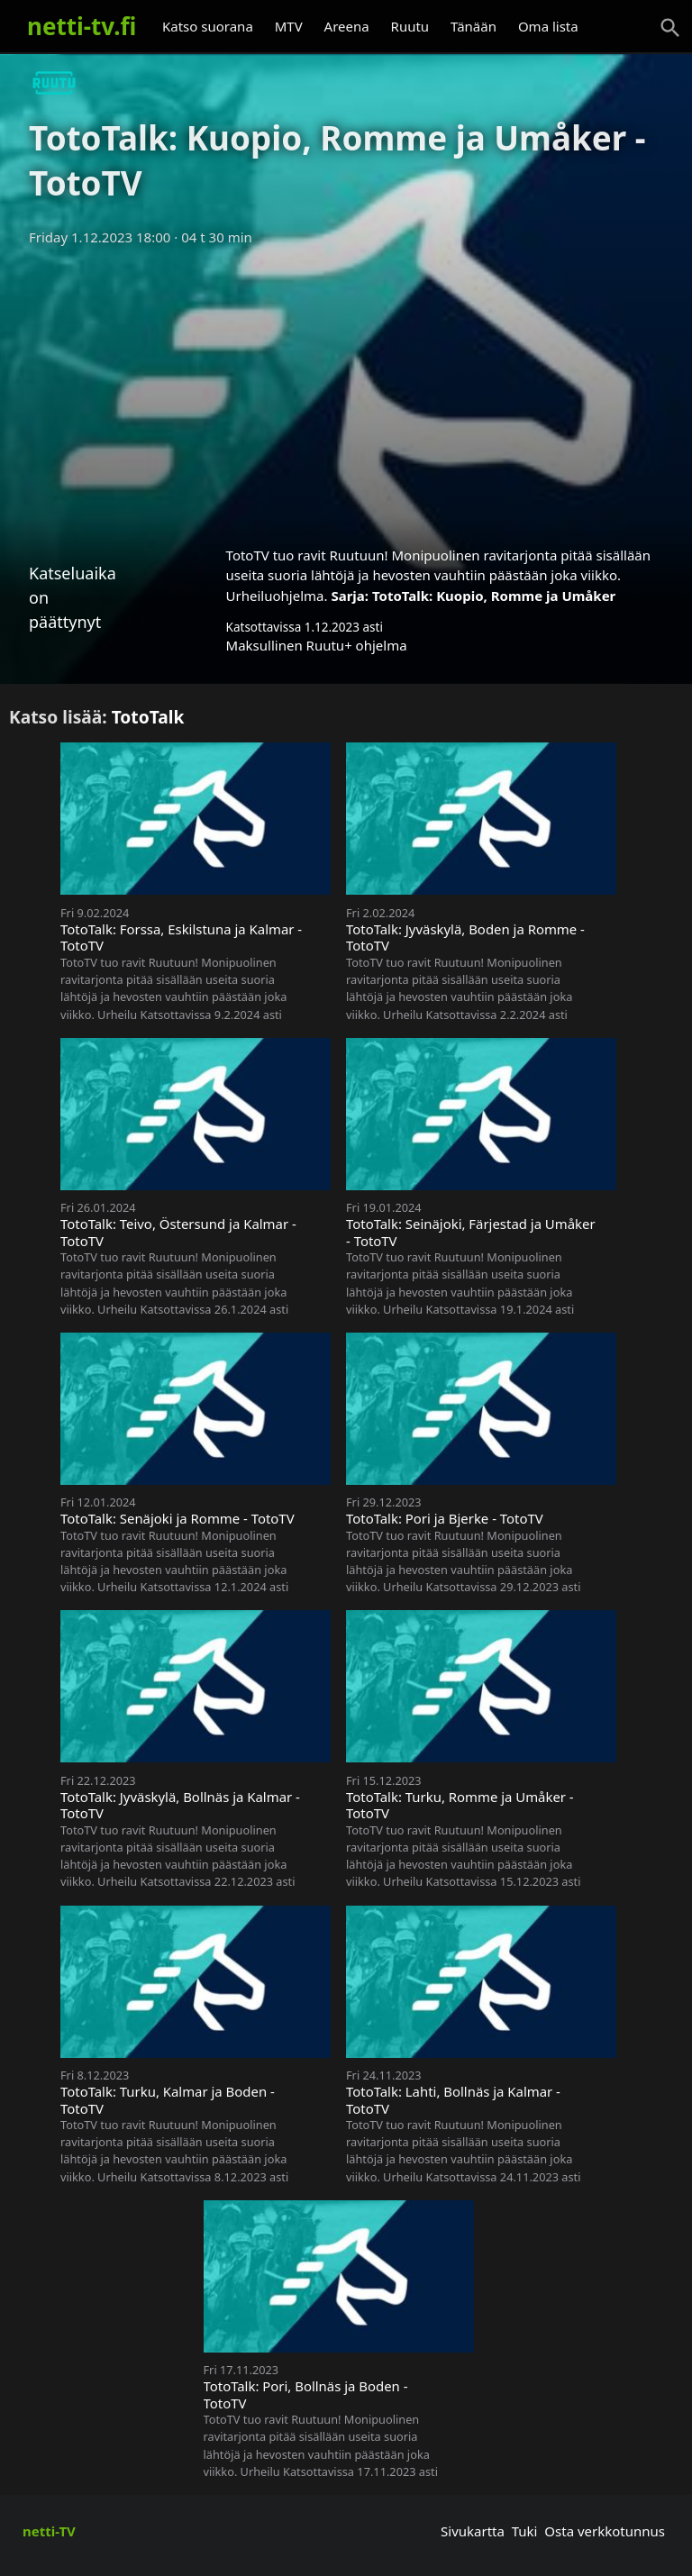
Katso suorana (207, 26)
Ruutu (410, 26)
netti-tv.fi (81, 26)
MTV (289, 26)
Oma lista (548, 26)
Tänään (473, 26)
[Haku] (670, 28)
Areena (346, 26)
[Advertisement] (346, 390)
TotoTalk (148, 717)
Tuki (525, 2531)
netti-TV (49, 2531)
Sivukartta (473, 2531)
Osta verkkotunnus (604, 2531)
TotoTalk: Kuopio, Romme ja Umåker (493, 596)
